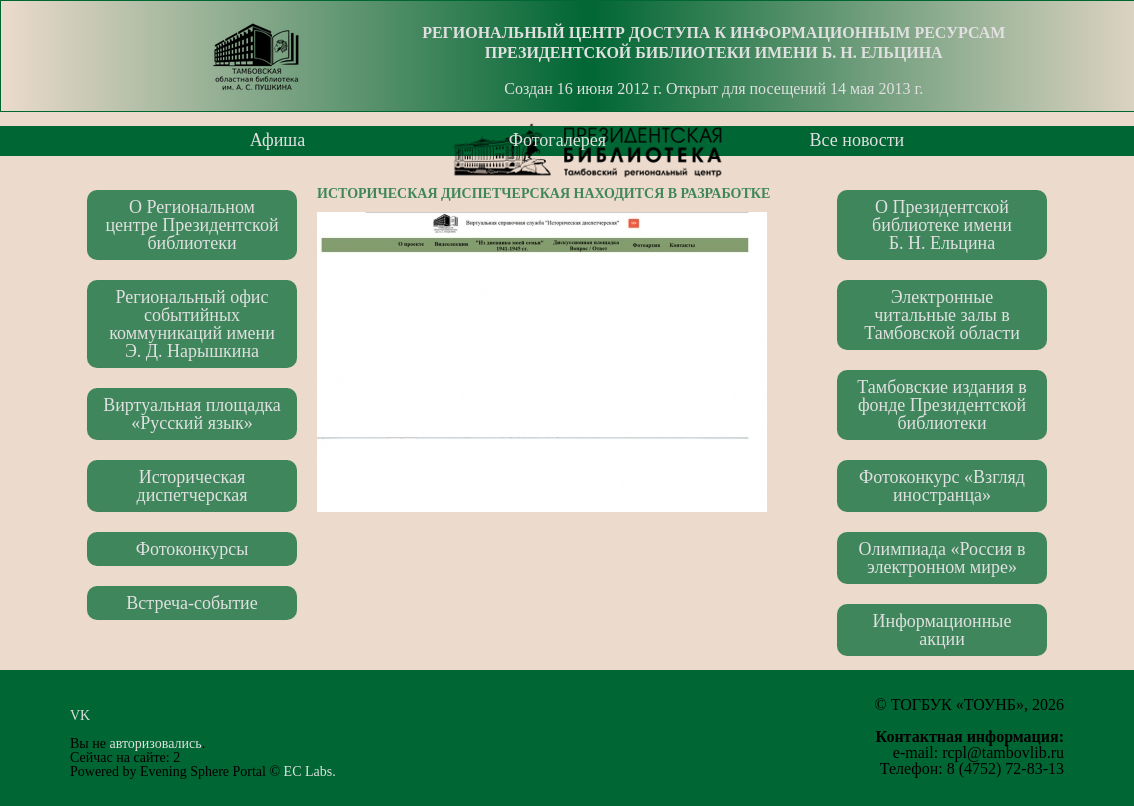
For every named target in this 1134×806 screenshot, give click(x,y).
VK (85, 715)
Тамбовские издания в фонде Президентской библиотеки (941, 405)
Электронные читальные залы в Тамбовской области (942, 315)
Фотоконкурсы (192, 549)
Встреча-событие (191, 603)
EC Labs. (310, 771)
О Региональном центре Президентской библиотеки (191, 225)
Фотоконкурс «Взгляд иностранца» (942, 486)
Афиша (277, 140)
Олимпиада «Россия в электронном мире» (942, 558)
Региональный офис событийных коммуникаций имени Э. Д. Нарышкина (192, 324)
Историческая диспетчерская (191, 486)
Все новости (857, 140)
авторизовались (155, 743)
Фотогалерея (557, 140)
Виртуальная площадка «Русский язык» (192, 414)
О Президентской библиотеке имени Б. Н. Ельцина (942, 225)
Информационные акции (942, 630)
